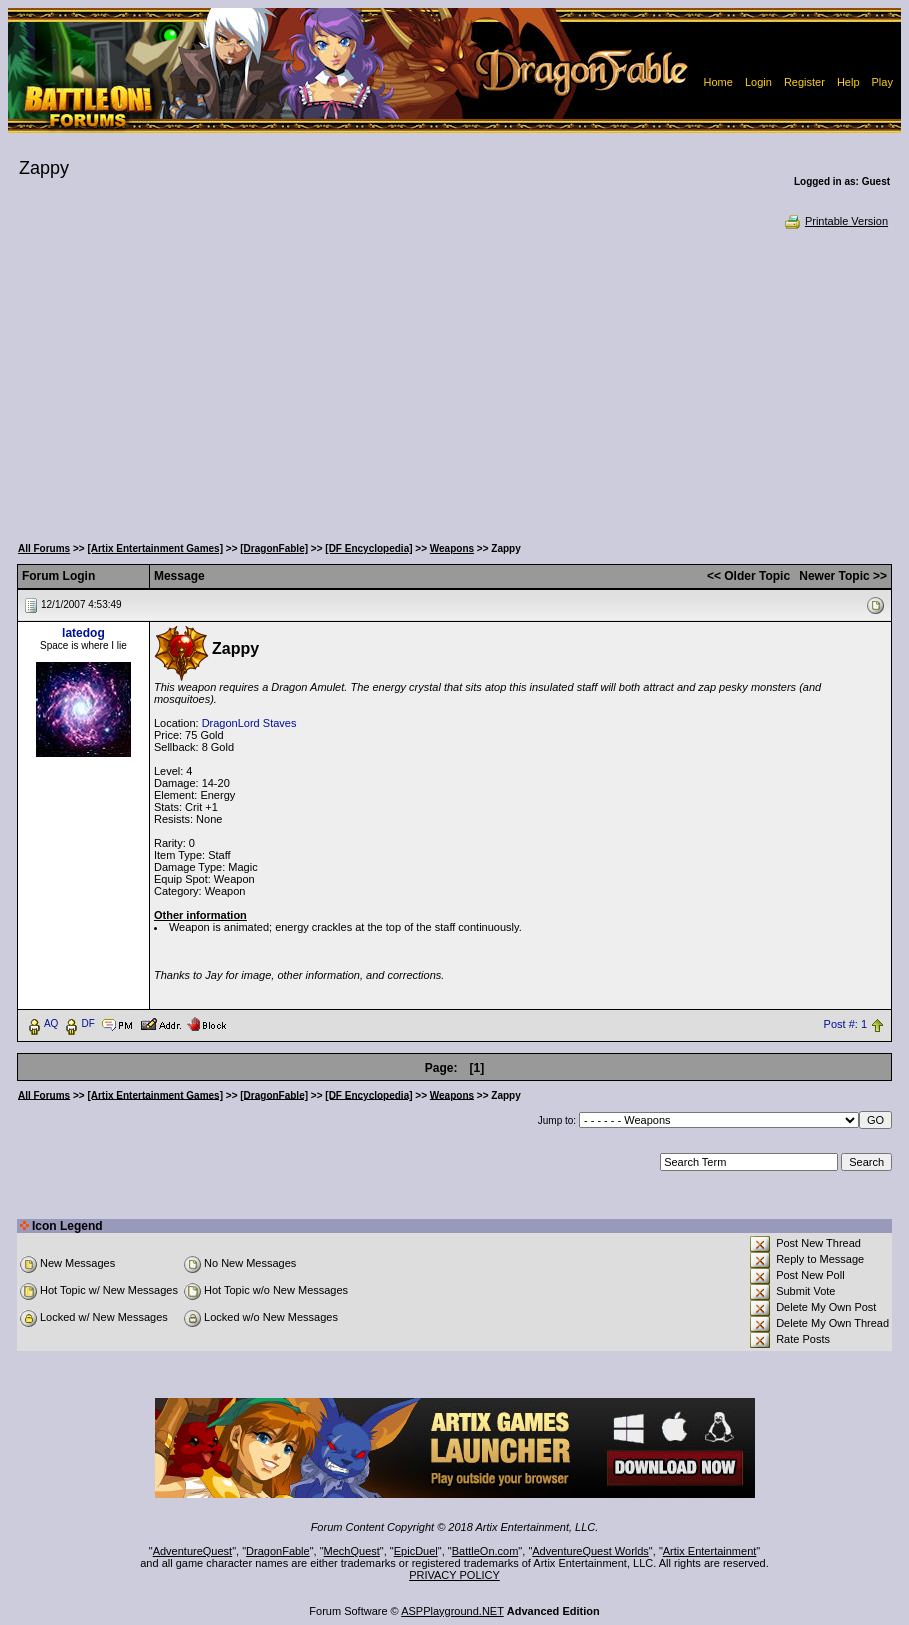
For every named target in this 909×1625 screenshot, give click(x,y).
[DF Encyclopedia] (368, 548)
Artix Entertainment (710, 1551)
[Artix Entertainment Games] (155, 548)
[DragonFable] (274, 548)
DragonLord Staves (249, 723)
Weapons (452, 548)
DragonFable (278, 1551)
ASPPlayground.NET (452, 1611)
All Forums (44, 548)
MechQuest (352, 1551)
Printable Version (835, 221)
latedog (83, 633)
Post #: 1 (845, 1024)
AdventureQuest (193, 1551)
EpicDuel (416, 1551)
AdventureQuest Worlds (590, 1551)
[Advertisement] (454, 380)
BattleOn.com (485, 1551)
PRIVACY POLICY (454, 1575)
